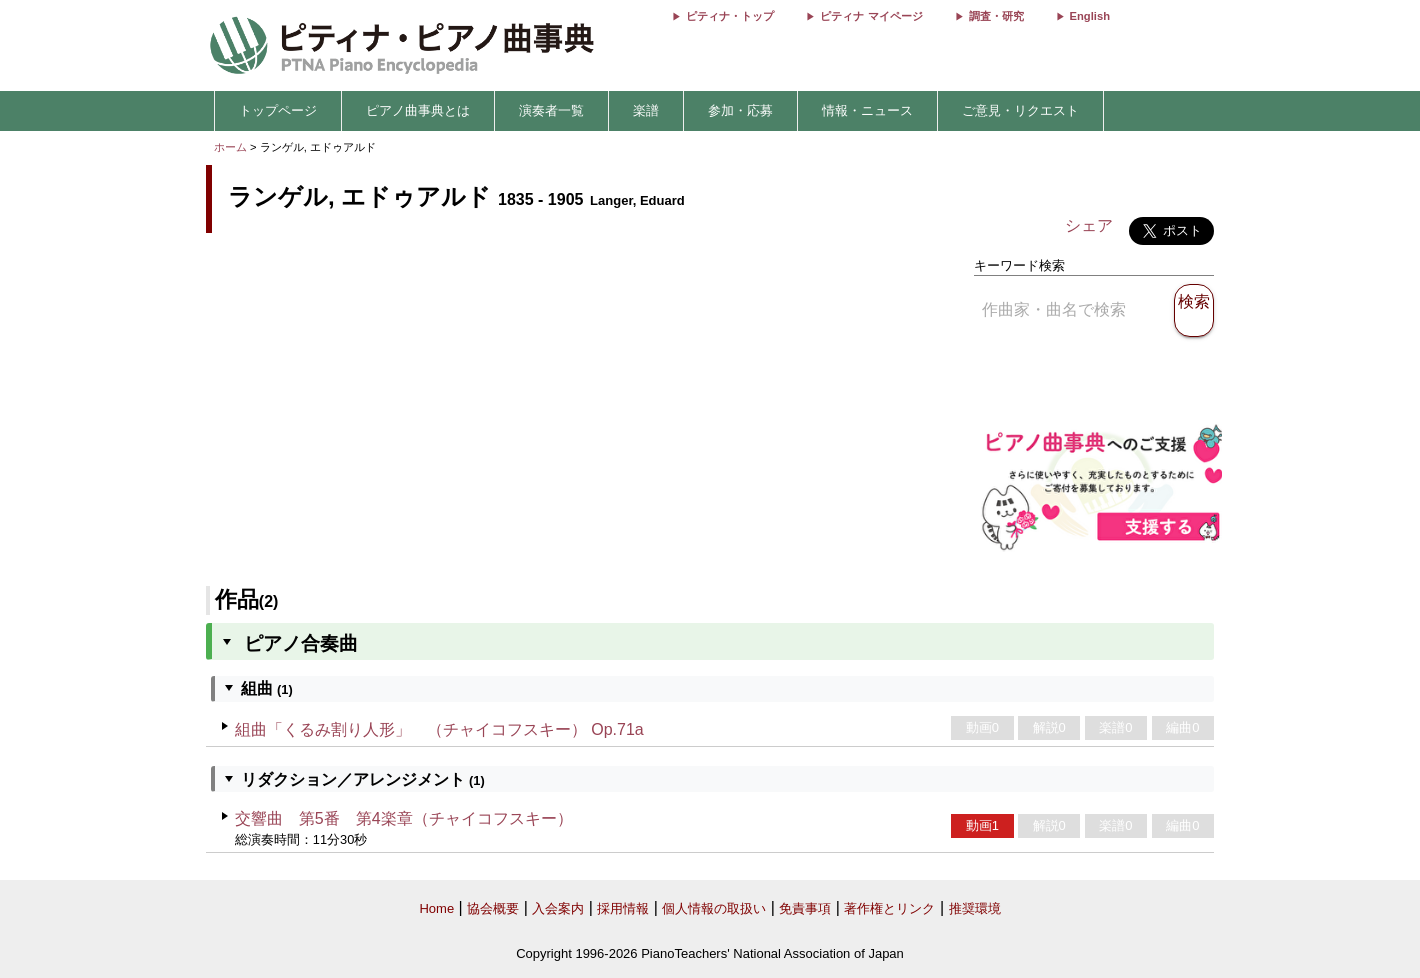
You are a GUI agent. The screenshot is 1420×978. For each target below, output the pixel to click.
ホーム (230, 147)
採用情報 (623, 908)
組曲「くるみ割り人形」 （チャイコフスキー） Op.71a (439, 729)
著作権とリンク (889, 908)
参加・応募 (740, 110)
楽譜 (646, 110)
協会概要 (493, 908)
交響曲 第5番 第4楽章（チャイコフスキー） (404, 818)
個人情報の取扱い (714, 908)
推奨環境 (975, 908)
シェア (1089, 225)
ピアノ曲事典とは (418, 110)
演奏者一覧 (551, 110)
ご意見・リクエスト (1020, 110)
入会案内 (558, 908)
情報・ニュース (867, 110)
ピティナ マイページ (871, 16)
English (1090, 16)
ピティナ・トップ (730, 16)
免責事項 (805, 908)
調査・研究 (996, 16)
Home (436, 908)
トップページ (278, 110)
